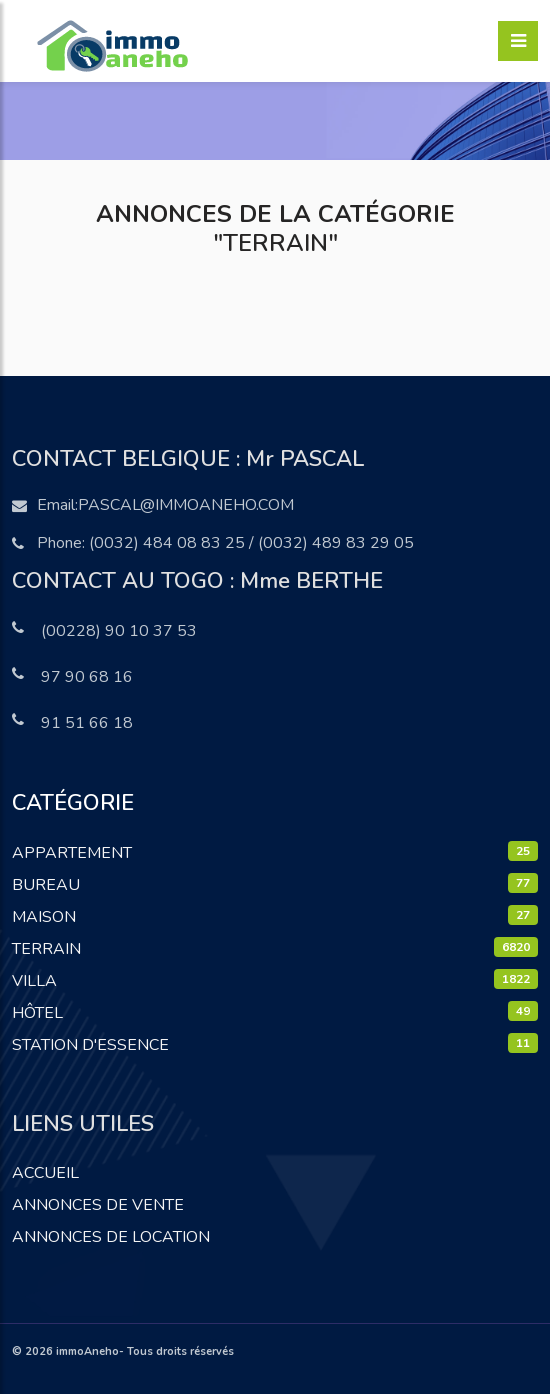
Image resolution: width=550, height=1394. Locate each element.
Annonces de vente (98, 1205)
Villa (34, 981)
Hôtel (37, 1013)
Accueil (45, 1173)
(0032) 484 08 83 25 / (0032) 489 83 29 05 (251, 543)
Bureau (46, 885)
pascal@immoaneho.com (186, 505)
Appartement (72, 853)
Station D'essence (90, 1045)
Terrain (46, 949)
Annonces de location (111, 1237)
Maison (44, 917)
